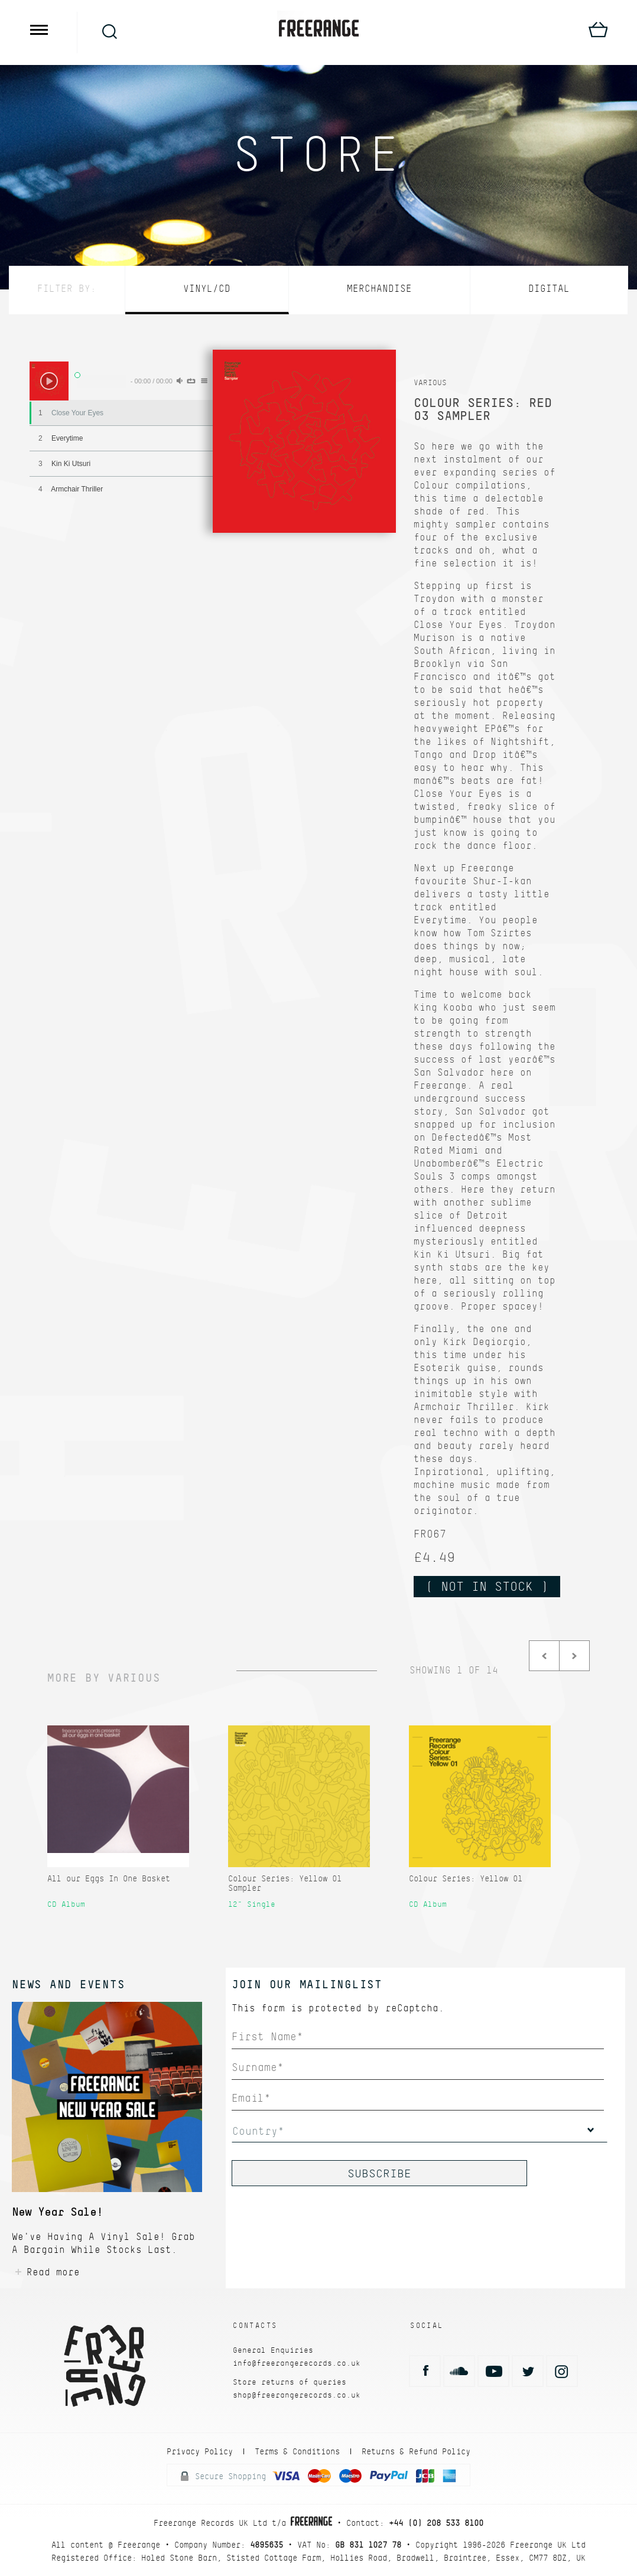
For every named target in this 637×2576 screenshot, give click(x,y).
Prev (544, 1655)
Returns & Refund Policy (416, 2451)
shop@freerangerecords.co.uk (296, 2395)
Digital (549, 288)
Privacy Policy (200, 2451)
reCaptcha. (414, 2008)
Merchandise (379, 288)
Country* (258, 2131)
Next (574, 1655)
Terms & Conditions (297, 2451)
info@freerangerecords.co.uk (296, 2363)
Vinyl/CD (206, 288)
